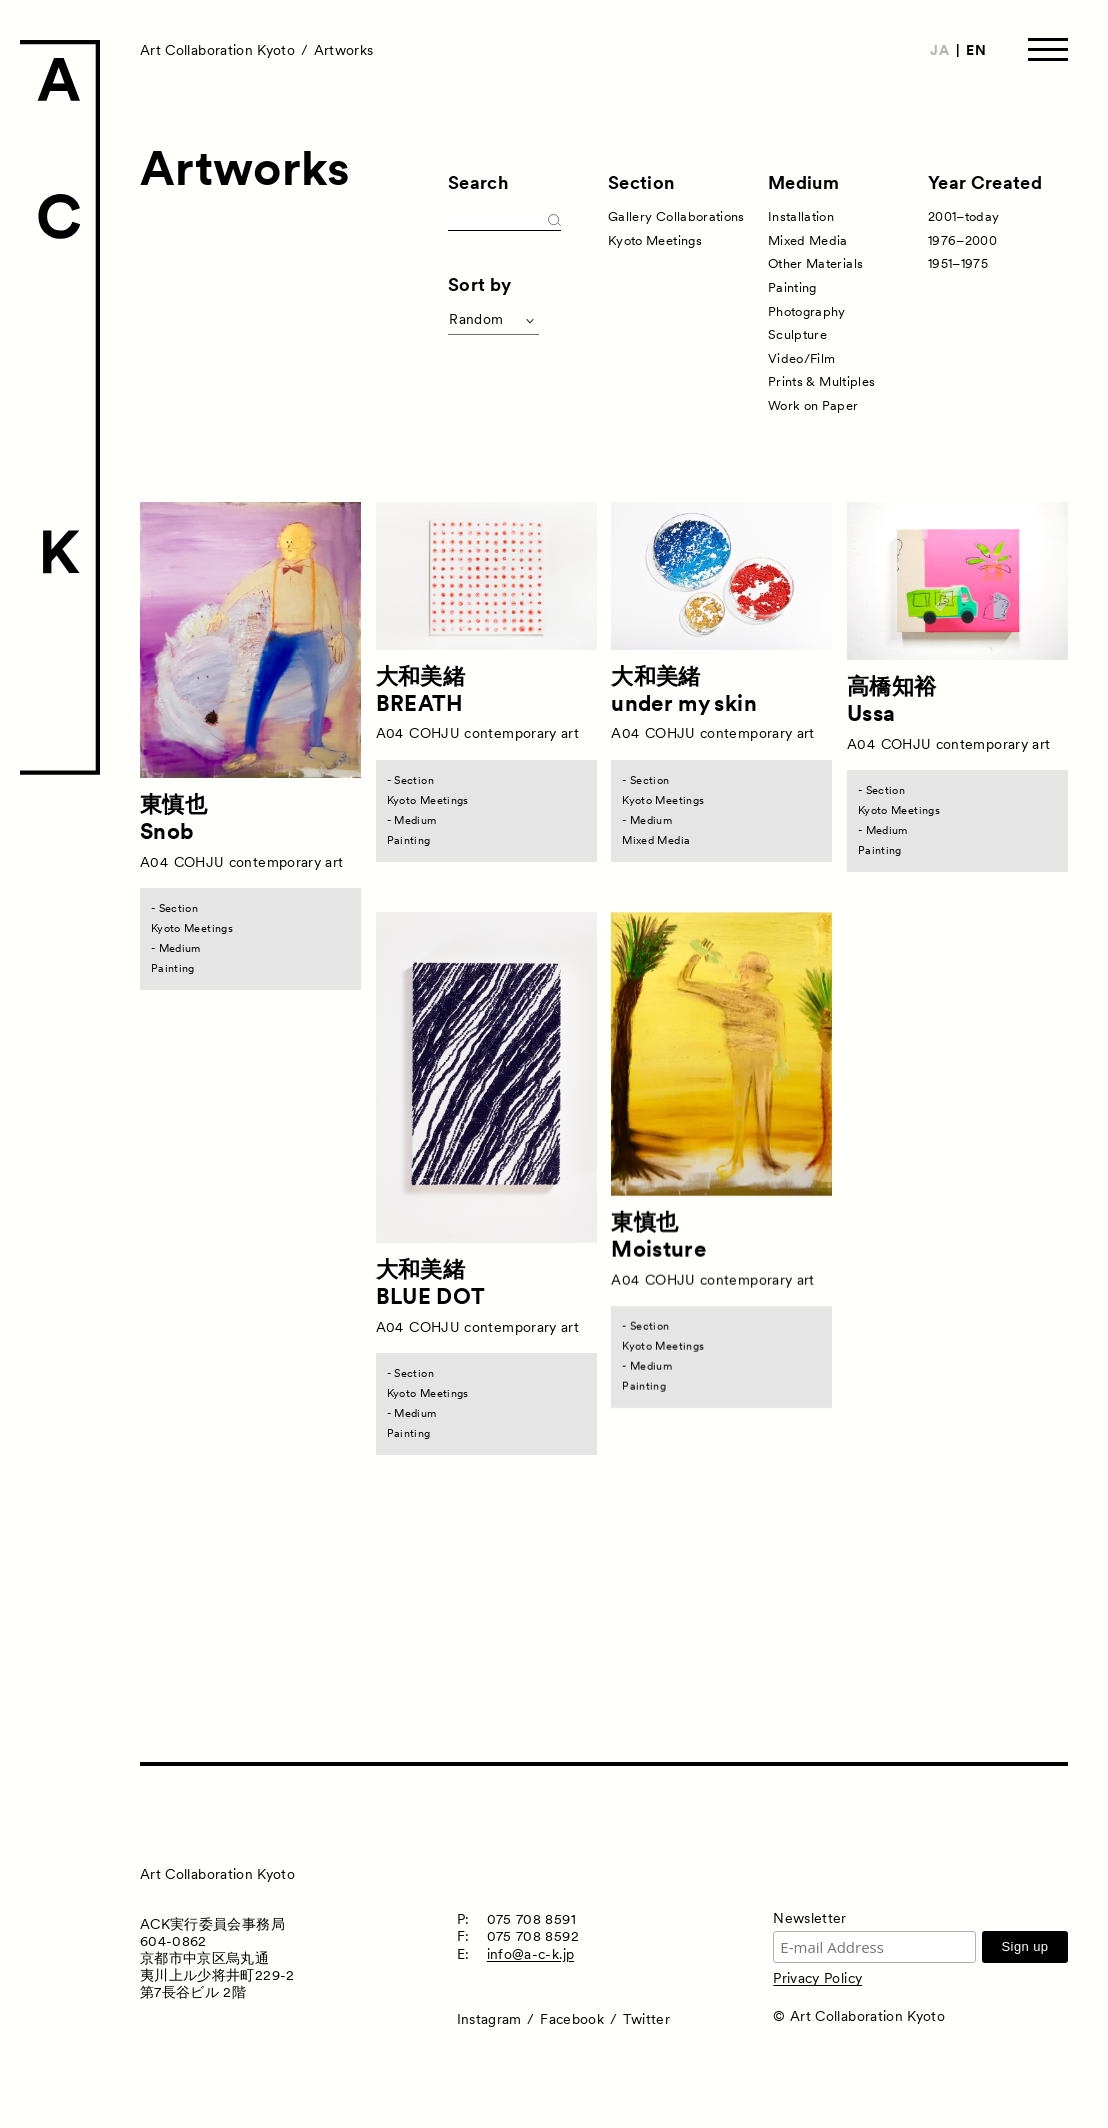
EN (976, 50)
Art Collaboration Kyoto (217, 50)
